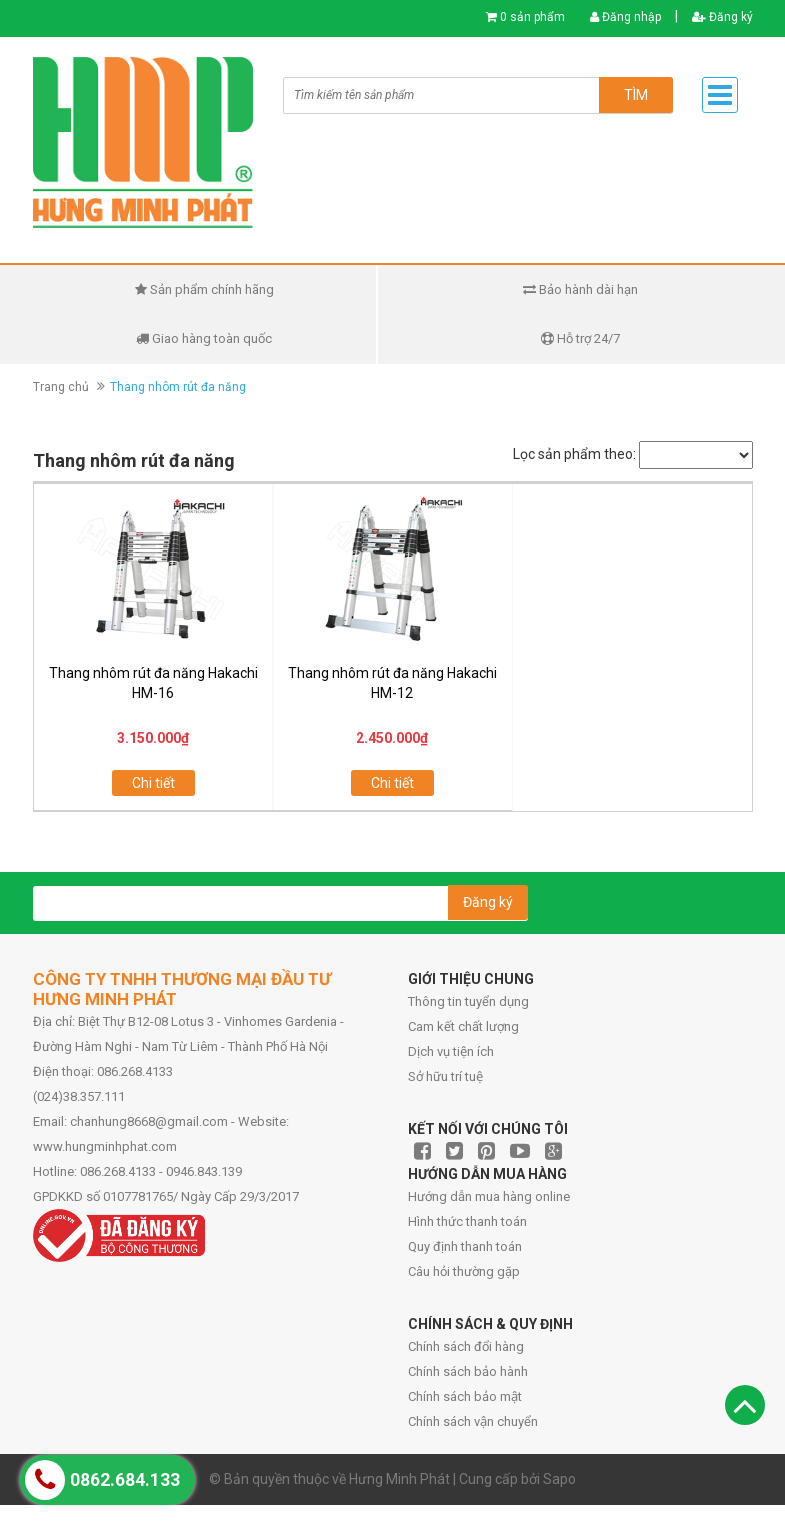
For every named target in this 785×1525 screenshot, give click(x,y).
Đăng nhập (625, 17)
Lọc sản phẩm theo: (574, 454)
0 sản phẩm (532, 17)
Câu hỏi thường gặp (464, 1271)
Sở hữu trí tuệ (445, 1076)
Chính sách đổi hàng (466, 1346)
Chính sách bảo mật (465, 1396)
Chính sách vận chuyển (473, 1421)
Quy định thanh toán (465, 1246)
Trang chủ (61, 387)
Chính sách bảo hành (468, 1371)
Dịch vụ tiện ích (451, 1051)
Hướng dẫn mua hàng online (489, 1196)
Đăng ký (722, 17)
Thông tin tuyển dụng (468, 1001)
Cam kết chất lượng (463, 1026)
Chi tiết (153, 783)
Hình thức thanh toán (467, 1221)
